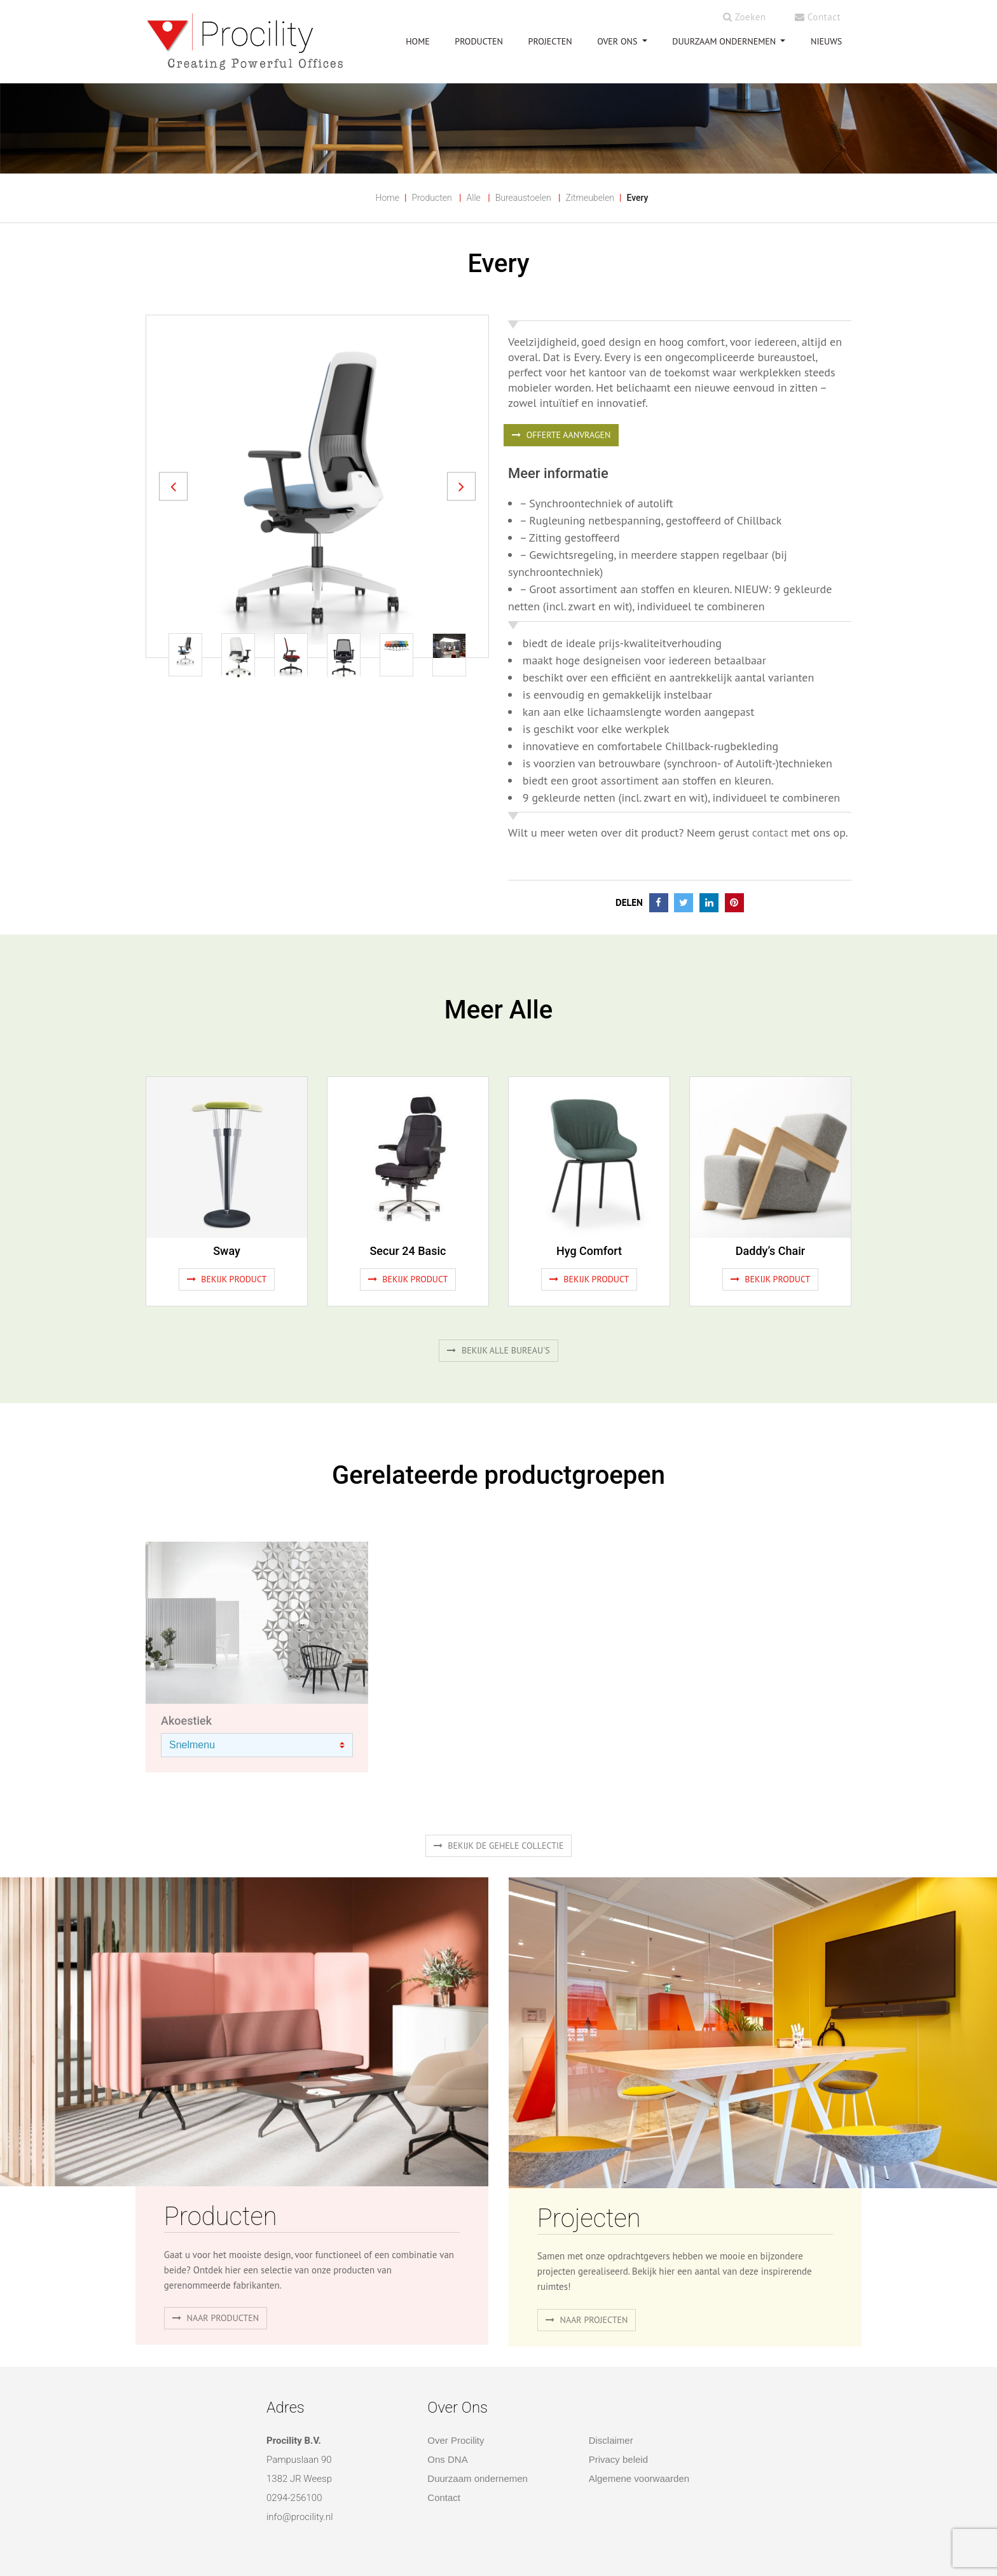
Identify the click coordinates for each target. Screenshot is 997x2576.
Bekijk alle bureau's (498, 1350)
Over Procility (455, 2440)
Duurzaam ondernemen (725, 41)
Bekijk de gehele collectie (499, 1845)
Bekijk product (227, 1279)
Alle (474, 198)
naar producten (215, 2318)
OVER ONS (618, 41)
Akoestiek (186, 1720)
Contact (818, 17)
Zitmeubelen (590, 198)
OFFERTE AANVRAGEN (561, 435)
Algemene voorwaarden (639, 2478)
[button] (173, 486)
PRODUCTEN (479, 41)
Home (387, 198)
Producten (431, 198)
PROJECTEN (550, 41)
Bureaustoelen (523, 198)
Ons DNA (447, 2459)
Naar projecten (587, 2320)
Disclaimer (611, 2440)
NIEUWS (826, 41)
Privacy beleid (618, 2459)
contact (770, 832)
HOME (418, 41)
